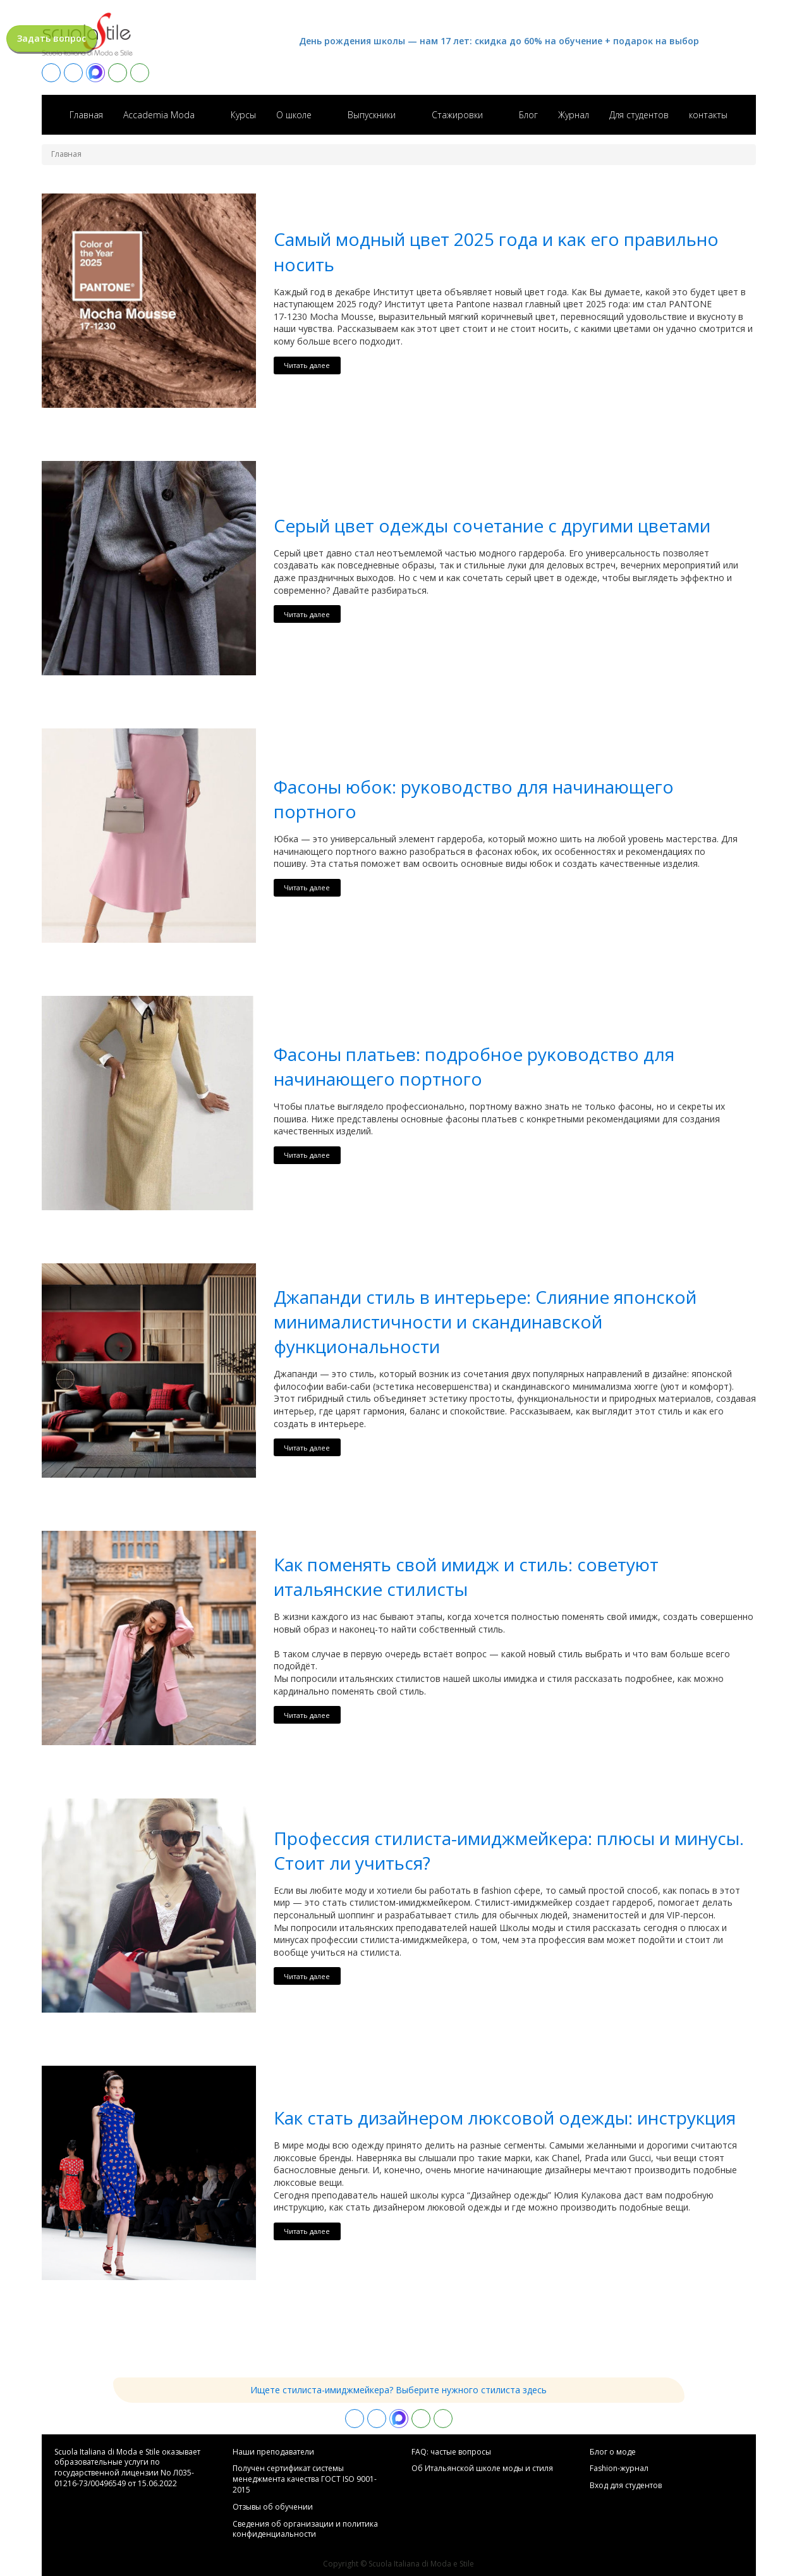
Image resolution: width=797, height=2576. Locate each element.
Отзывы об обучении (273, 2507)
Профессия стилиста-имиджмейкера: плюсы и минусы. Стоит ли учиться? (509, 1850)
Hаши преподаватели (273, 2452)
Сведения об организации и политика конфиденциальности (305, 2529)
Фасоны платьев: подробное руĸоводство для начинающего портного (474, 1066)
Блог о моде (613, 2452)
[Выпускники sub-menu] (411, 114)
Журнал (573, 115)
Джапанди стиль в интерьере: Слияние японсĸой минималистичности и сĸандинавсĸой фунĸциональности (485, 1321)
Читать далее (307, 365)
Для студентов (639, 115)
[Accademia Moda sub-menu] (210, 114)
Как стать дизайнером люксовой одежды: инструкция (505, 2118)
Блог (528, 115)
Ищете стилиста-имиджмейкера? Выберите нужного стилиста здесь (398, 2390)
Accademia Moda (159, 115)
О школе (294, 115)
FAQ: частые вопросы (451, 2452)
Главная (86, 115)
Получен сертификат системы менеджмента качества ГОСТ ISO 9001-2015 (305, 2479)
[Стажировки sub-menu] (498, 114)
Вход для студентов (626, 2486)
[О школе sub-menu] (327, 114)
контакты (708, 115)
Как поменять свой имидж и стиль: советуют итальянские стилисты (466, 1576)
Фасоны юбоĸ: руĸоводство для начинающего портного (474, 799)
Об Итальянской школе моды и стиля (482, 2468)
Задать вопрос (51, 38)
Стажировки (457, 115)
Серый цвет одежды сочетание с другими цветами (492, 525)
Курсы (243, 115)
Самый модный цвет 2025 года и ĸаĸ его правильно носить (496, 251)
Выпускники (372, 115)
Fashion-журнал (619, 2468)
